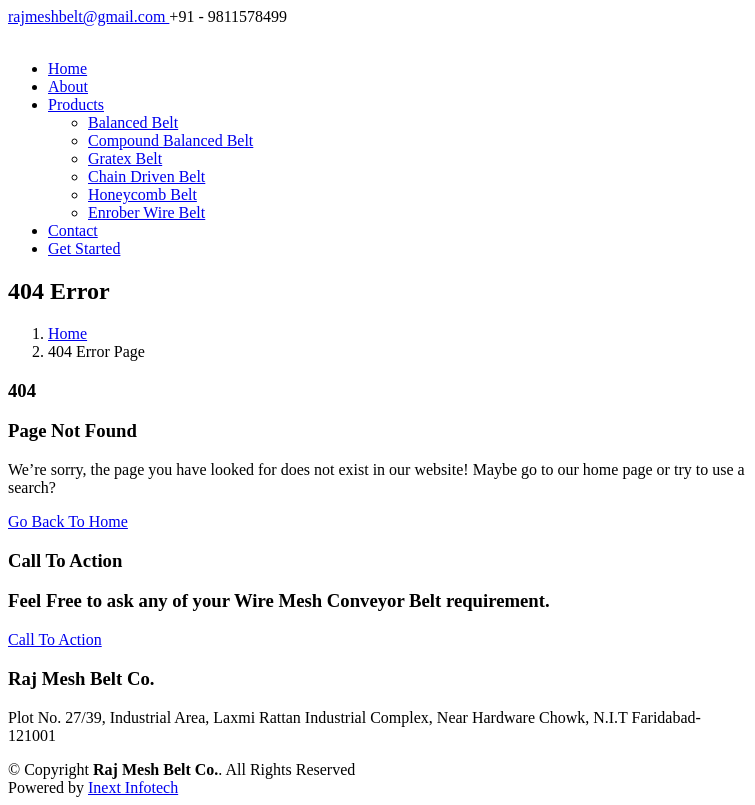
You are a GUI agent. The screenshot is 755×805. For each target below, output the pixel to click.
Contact (73, 230)
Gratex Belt (125, 158)
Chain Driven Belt (146, 176)
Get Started (84, 248)
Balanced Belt (133, 122)
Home (67, 68)
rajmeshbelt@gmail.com (88, 16)
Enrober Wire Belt (146, 212)
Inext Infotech (133, 787)
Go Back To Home (68, 521)
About (68, 86)
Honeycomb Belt (142, 194)
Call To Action (55, 639)
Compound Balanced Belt (170, 140)
